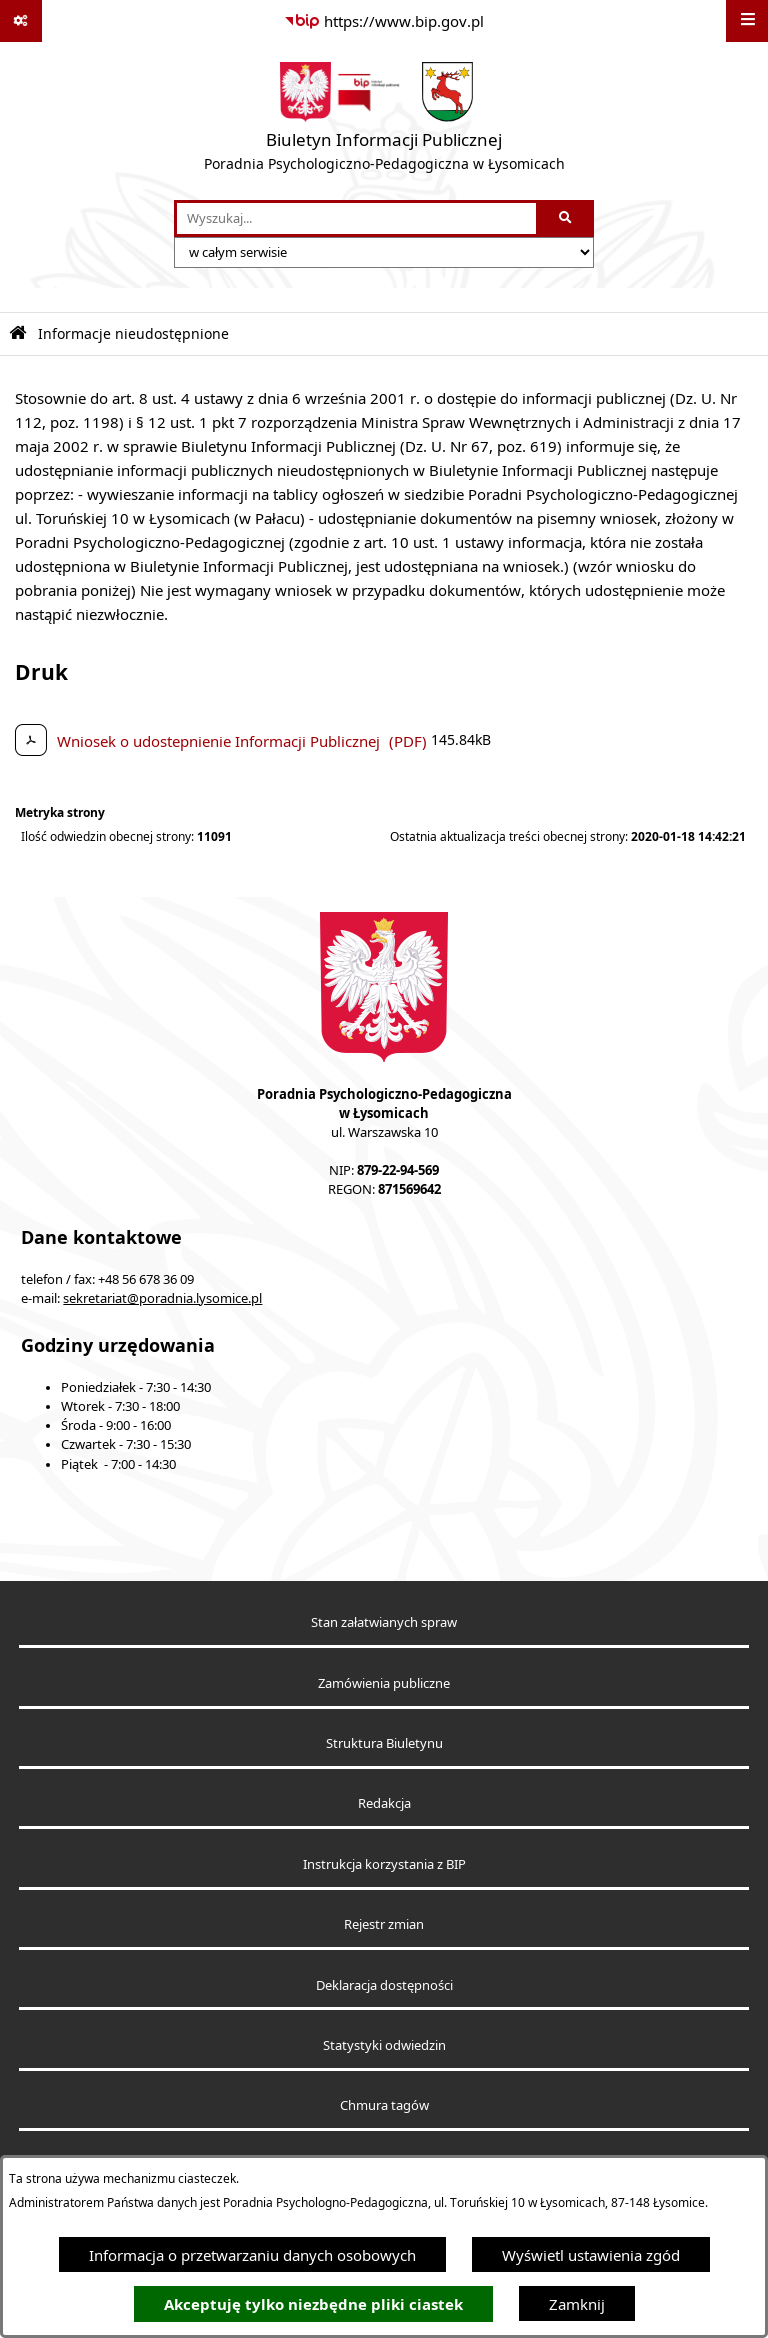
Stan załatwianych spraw (384, 1622)
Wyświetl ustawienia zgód (591, 2255)
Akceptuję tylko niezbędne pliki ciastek (313, 2304)
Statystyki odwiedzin (384, 2045)
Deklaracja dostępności (384, 1985)
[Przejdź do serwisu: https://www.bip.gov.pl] (384, 21)
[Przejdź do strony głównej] (384, 121)
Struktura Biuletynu (384, 1743)
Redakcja (384, 1803)
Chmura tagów (384, 2105)
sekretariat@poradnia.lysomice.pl (162, 1298)
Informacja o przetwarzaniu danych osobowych (252, 2255)
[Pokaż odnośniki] (21, 21)
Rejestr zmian (384, 1924)
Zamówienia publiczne (384, 1683)
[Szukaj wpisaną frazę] (566, 219)
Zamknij (577, 2304)
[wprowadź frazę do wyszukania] (356, 219)
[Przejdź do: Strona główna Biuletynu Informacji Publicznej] (18, 333)
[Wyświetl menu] (747, 21)
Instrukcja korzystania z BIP (384, 1864)
